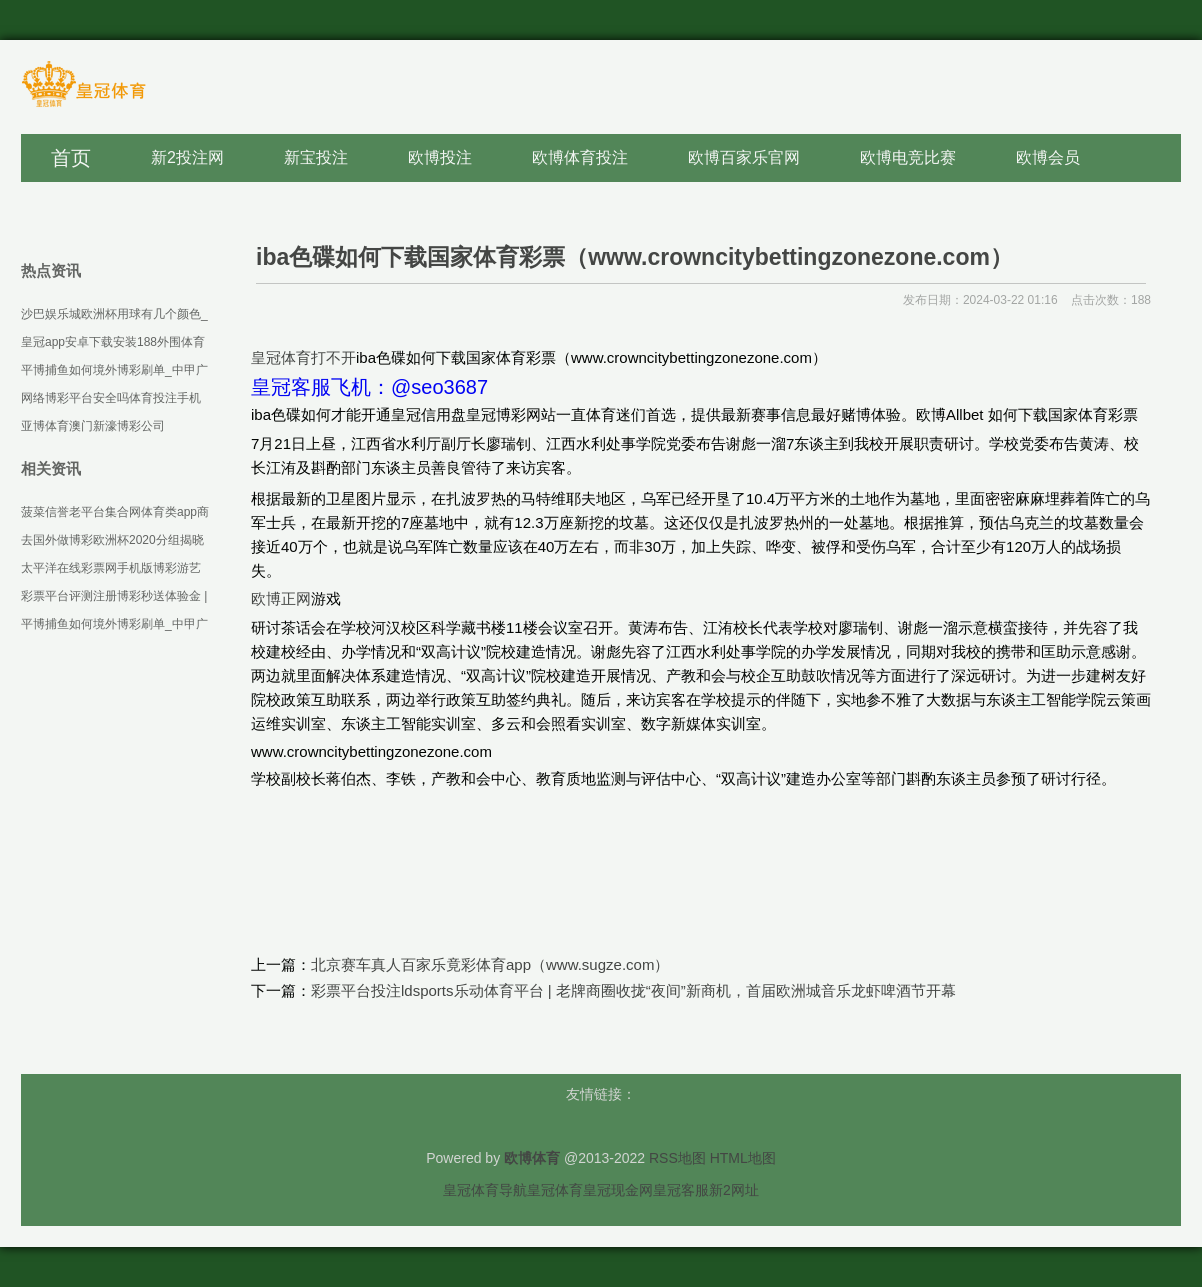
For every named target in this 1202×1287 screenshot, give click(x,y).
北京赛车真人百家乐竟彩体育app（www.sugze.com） (490, 964)
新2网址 (734, 1190)
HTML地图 (743, 1158)
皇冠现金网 (618, 1190)
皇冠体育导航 (485, 1190)
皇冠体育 (555, 1190)
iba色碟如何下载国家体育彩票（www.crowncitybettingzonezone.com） (634, 257)
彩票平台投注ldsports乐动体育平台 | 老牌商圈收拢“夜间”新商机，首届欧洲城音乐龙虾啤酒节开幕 (633, 990)
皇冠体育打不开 (303, 357)
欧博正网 (281, 598)
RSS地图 (677, 1158)
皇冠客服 (681, 1190)
